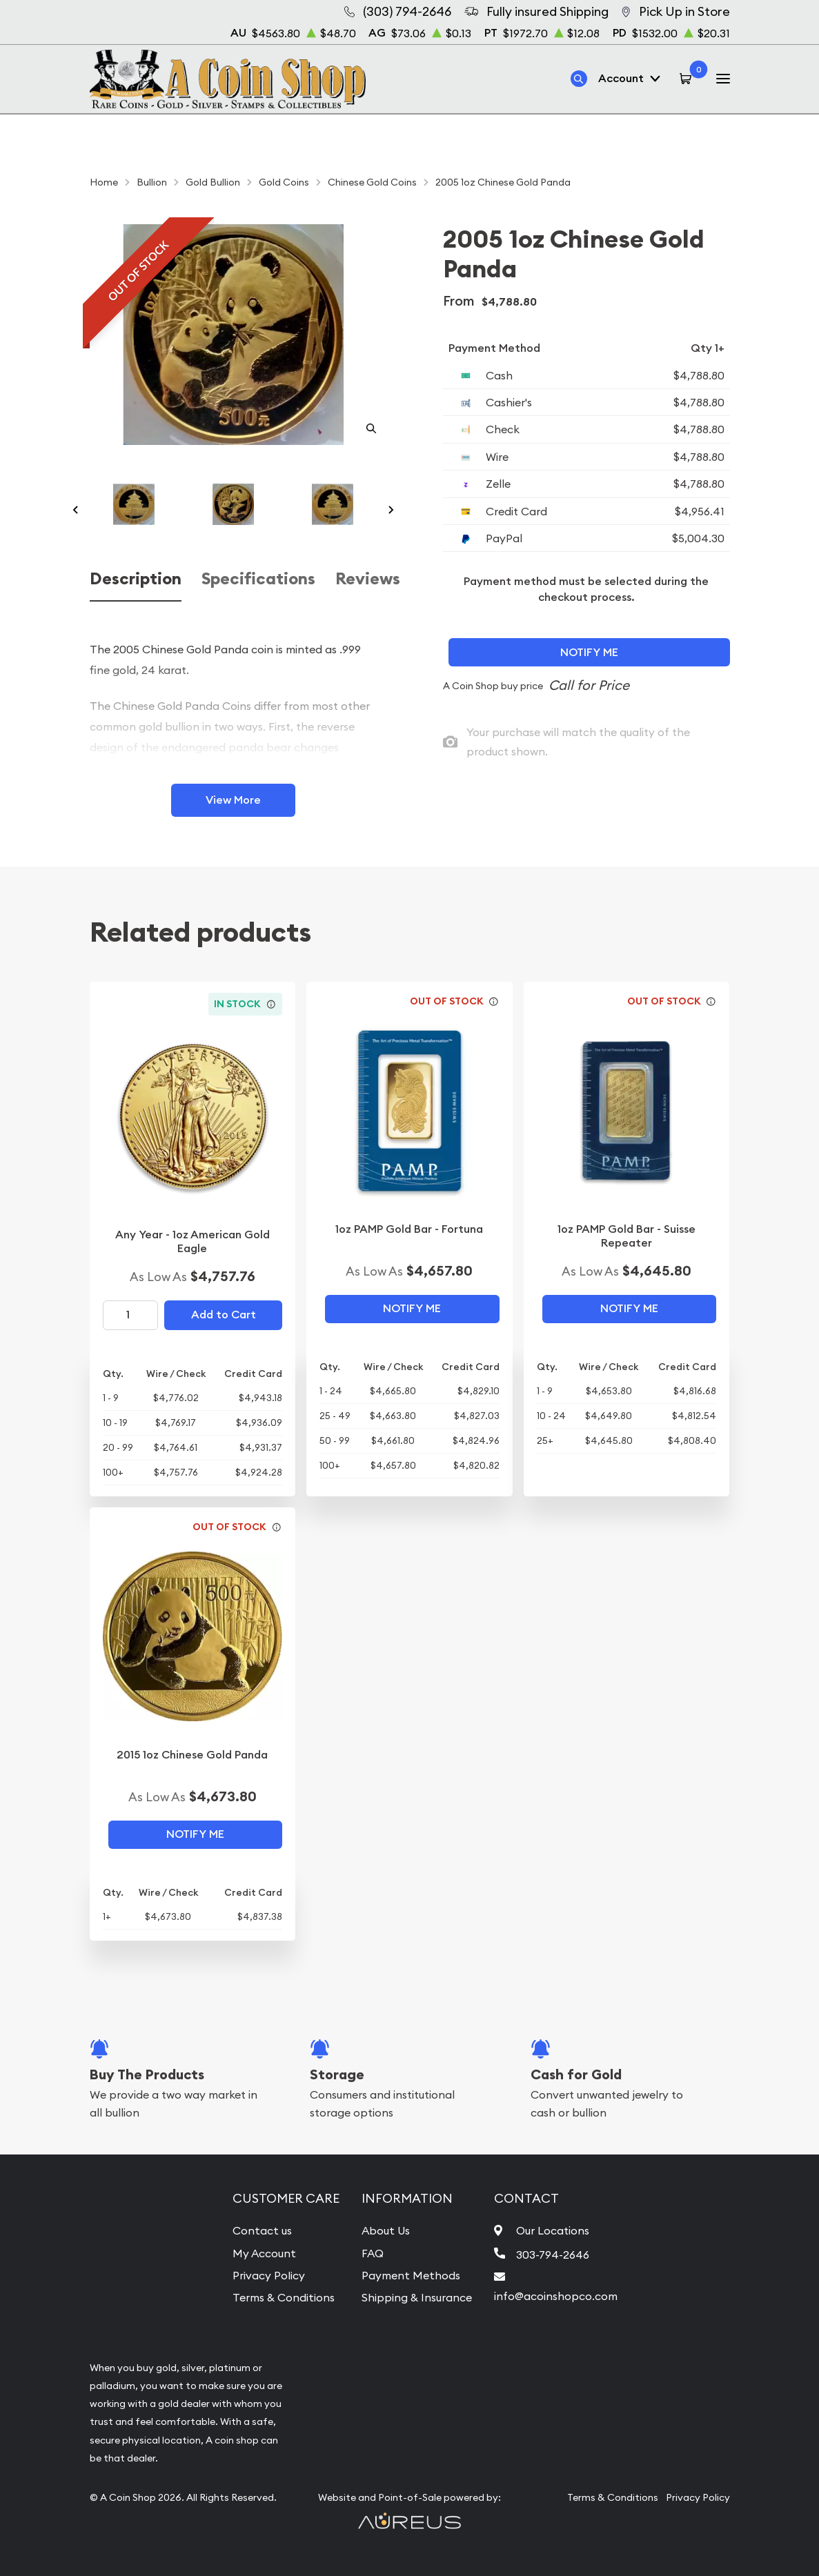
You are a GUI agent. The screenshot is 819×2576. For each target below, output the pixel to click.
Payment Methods (411, 2275)
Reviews (367, 579)
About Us (386, 2230)
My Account (264, 2253)
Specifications (258, 579)
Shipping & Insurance (417, 2297)
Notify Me (589, 652)
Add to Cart (223, 1314)
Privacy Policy (269, 2275)
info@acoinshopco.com (556, 2296)
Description (135, 579)
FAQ (373, 2253)
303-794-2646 (552, 2254)
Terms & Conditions (284, 2297)
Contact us (262, 2230)
